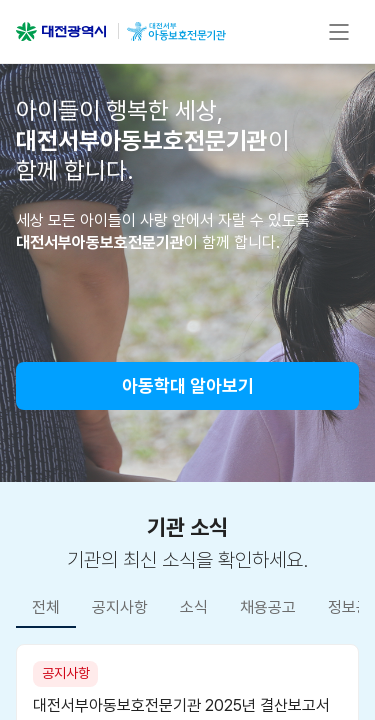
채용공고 (268, 607)
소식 (194, 607)
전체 (46, 607)
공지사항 (120, 607)
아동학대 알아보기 (188, 385)
